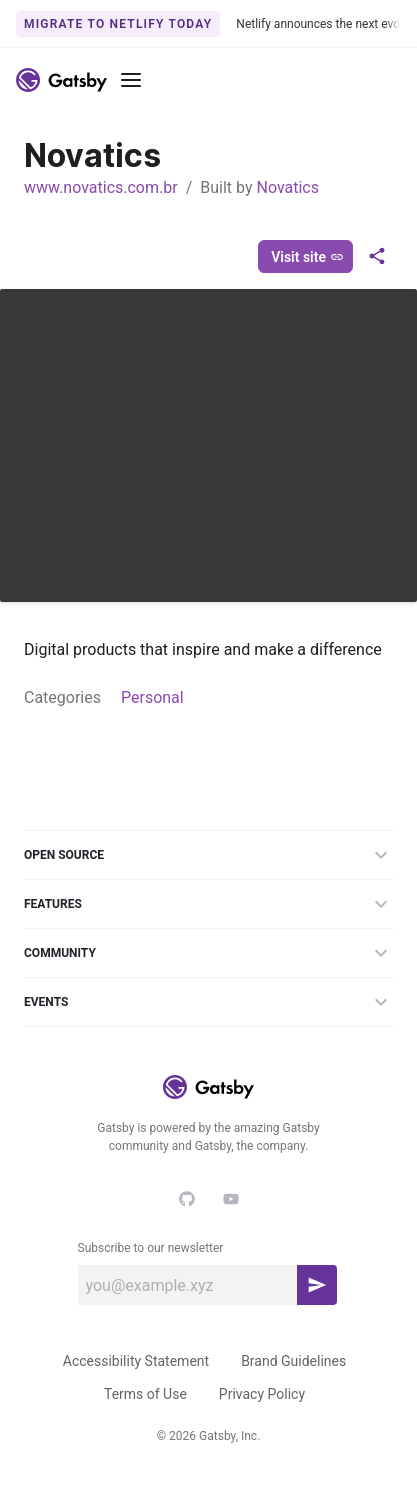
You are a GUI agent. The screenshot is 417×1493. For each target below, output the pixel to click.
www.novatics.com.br (101, 187)
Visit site (307, 257)
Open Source (208, 855)
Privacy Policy (262, 1394)
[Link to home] (61, 80)
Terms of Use (145, 1394)
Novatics (287, 187)
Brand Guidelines (293, 1361)
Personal (152, 697)
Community (208, 953)
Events (208, 1002)
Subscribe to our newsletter (151, 1248)
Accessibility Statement (136, 1361)
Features (208, 904)
